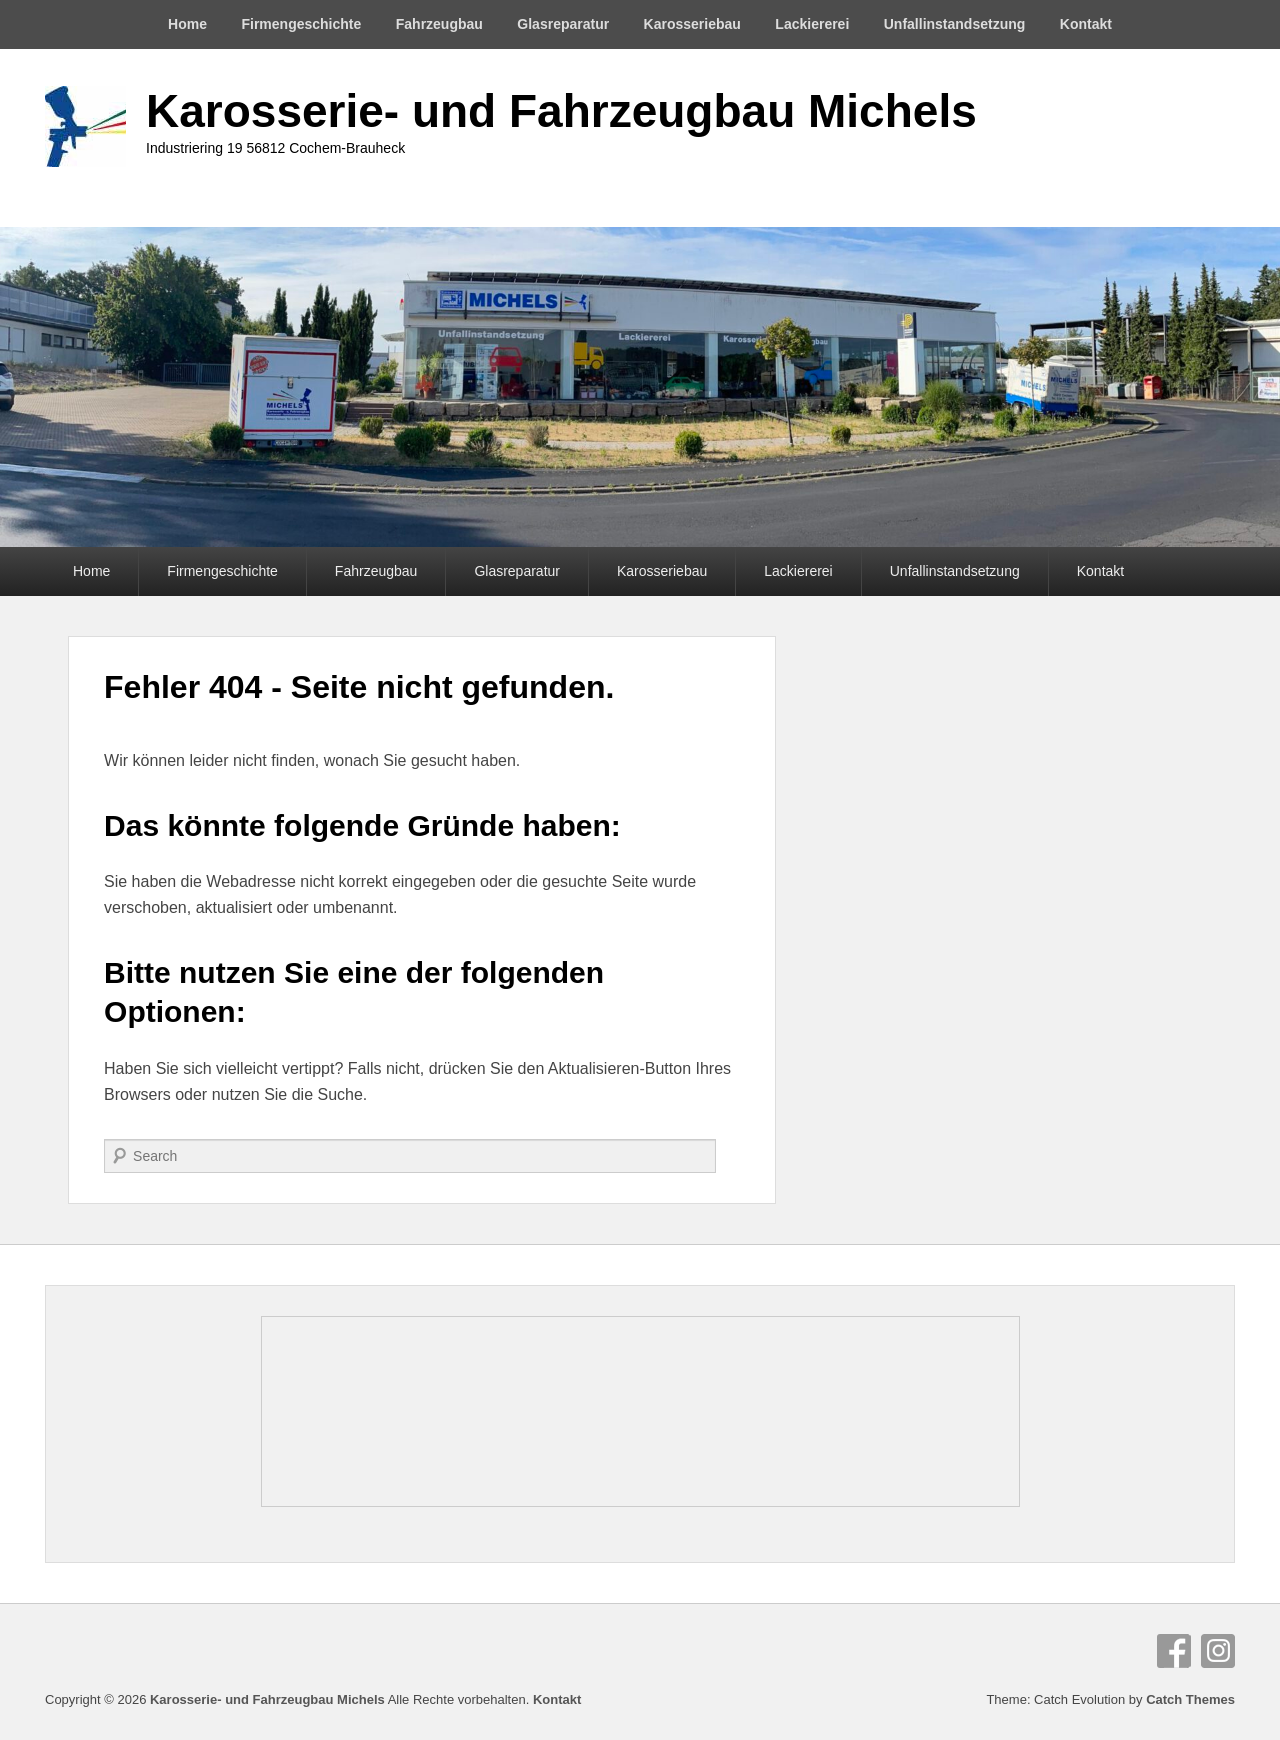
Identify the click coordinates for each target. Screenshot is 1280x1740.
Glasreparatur (563, 24)
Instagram (1218, 1651)
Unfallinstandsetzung (955, 24)
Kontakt (1086, 24)
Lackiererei (812, 24)
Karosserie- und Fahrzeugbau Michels (561, 111)
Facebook (1174, 1651)
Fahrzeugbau (439, 24)
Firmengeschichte (301, 24)
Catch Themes (1190, 1699)
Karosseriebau (692, 24)
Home (187, 24)
